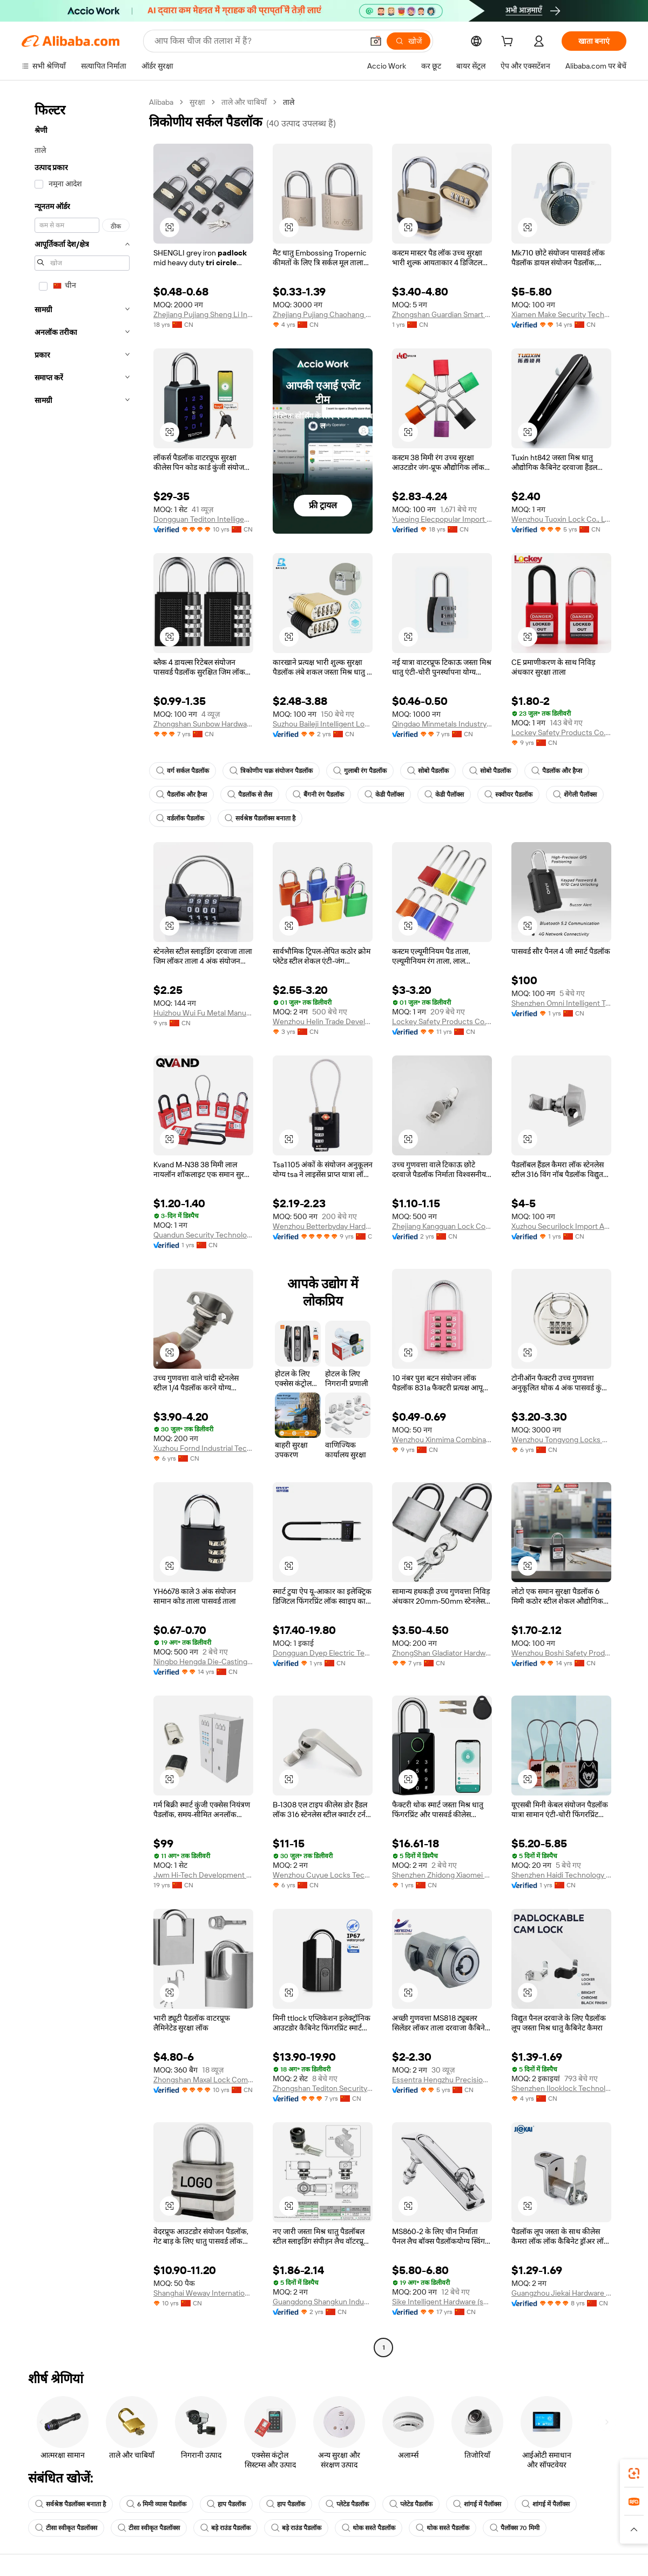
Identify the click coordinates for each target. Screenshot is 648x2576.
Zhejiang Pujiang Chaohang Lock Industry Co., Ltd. (323, 314)
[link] (634, 2473)
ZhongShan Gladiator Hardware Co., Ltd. (442, 1653)
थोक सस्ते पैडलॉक (368, 2528)
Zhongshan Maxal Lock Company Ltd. (203, 2079)
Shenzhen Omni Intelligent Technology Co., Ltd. (561, 1003)
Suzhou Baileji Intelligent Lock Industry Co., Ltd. (323, 723)
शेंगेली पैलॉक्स (575, 794)
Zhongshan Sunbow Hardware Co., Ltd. (203, 723)
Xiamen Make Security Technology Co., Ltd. (561, 314)
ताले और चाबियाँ (244, 102)
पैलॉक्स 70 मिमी (514, 2528)
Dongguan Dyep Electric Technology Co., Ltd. (323, 1653)
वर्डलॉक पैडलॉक (180, 818)
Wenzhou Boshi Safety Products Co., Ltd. (561, 1653)
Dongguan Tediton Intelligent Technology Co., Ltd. (203, 519)
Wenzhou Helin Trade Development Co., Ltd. (323, 1021)
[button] (375, 41)
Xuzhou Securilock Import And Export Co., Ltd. (561, 1226)
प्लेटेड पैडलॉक (347, 2504)
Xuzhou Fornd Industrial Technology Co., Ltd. (203, 1448)
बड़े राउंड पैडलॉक (225, 2528)
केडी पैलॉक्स (384, 794)
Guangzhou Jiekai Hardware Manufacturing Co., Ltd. (561, 2293)
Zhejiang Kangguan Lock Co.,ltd (442, 1226)
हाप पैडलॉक (226, 2504)
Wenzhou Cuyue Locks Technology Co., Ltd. (323, 1875)
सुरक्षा (197, 102)
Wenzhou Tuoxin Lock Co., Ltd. (561, 519)
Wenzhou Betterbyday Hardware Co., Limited (323, 1226)
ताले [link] (288, 102)
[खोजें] (408, 41)
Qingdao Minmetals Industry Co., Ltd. (442, 723)
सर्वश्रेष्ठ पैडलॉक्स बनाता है (260, 818)
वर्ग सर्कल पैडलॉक (182, 770)
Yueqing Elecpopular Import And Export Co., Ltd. (442, 519)
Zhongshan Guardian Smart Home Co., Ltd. (442, 314)
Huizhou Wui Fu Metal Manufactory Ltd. (203, 1012)
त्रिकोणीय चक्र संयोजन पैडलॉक (271, 770)
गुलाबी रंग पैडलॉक (360, 770)
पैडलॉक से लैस (249, 794)
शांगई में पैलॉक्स (477, 2504)
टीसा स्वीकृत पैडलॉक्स (66, 2528)
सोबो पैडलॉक (428, 770)
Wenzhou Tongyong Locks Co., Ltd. (561, 1439)
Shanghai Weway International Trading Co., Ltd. (203, 2293)
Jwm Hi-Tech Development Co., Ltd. (203, 1875)
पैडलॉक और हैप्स (556, 770)
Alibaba (161, 102)
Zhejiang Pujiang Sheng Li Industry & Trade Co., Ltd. (203, 314)
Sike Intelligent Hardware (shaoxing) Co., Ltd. (442, 2301)
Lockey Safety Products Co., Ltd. (561, 732)
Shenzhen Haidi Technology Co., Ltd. (561, 1875)
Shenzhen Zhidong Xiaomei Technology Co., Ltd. (442, 1875)
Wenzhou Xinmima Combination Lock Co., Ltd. (442, 1439)
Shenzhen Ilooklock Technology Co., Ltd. (561, 2088)
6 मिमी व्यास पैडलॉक (156, 2504)
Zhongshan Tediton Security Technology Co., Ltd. (323, 2088)
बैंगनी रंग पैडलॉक (318, 794)
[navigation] (82, 1226)
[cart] (509, 42)
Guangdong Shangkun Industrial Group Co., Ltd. (323, 2301)
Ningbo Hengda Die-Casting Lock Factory (203, 1661)
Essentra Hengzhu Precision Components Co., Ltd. (442, 2079)
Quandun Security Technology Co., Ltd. (203, 1234)
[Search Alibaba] (257, 41)
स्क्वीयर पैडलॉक (508, 794)
